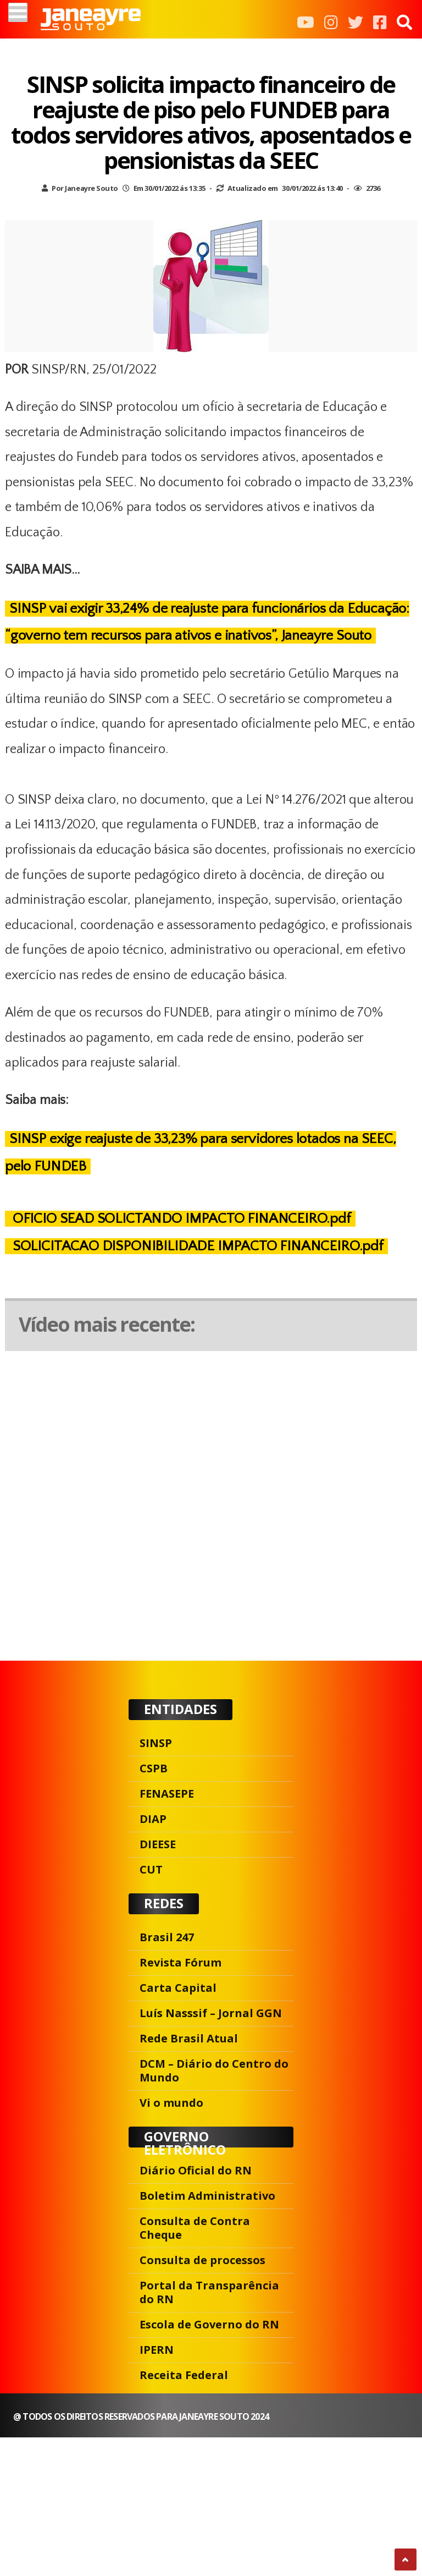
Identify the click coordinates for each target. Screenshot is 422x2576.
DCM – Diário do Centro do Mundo (214, 2070)
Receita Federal (184, 2375)
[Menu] (17, 12)
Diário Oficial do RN (196, 2170)
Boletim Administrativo (207, 2195)
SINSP (156, 1742)
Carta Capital (178, 1987)
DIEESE (158, 1844)
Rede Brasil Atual (189, 2038)
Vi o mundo (171, 2102)
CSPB (154, 1768)
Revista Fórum (180, 1962)
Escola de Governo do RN (209, 2324)
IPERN (157, 2349)
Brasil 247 (167, 1937)
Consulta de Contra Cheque (195, 2228)
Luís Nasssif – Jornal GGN (211, 2013)
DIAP (153, 1818)
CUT (151, 1869)
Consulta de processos (202, 2260)
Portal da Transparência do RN (209, 2292)
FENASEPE (167, 1793)
